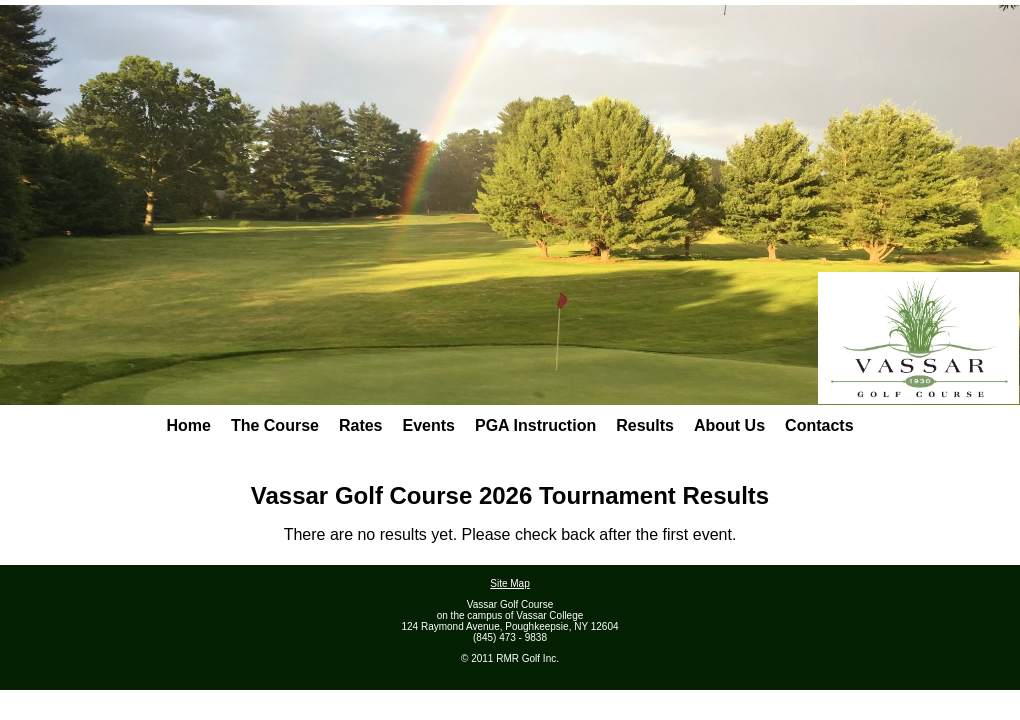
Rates (361, 425)
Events (429, 425)
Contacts (819, 425)
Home (188, 425)
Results (645, 425)
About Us (729, 425)
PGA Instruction (535, 425)
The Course (275, 425)
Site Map (509, 583)
